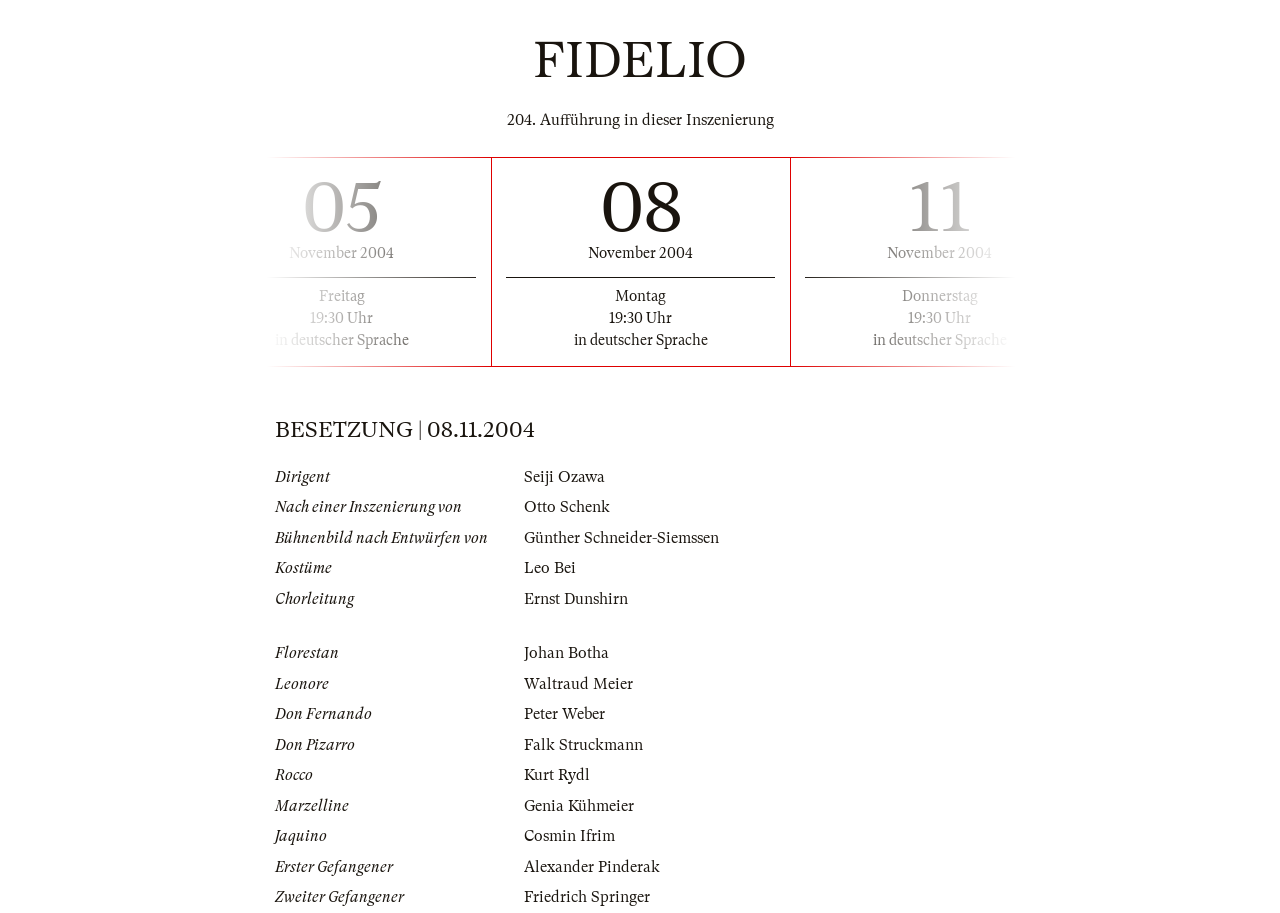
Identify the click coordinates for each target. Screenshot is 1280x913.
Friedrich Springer (587, 897)
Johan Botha (566, 653)
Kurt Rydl (557, 775)
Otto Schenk (567, 507)
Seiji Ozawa (564, 477)
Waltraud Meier (578, 684)
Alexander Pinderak (592, 867)
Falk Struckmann (583, 745)
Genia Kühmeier (579, 806)
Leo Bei (550, 568)
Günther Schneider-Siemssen (621, 538)
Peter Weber (564, 714)
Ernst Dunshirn (576, 599)
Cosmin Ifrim (569, 836)
